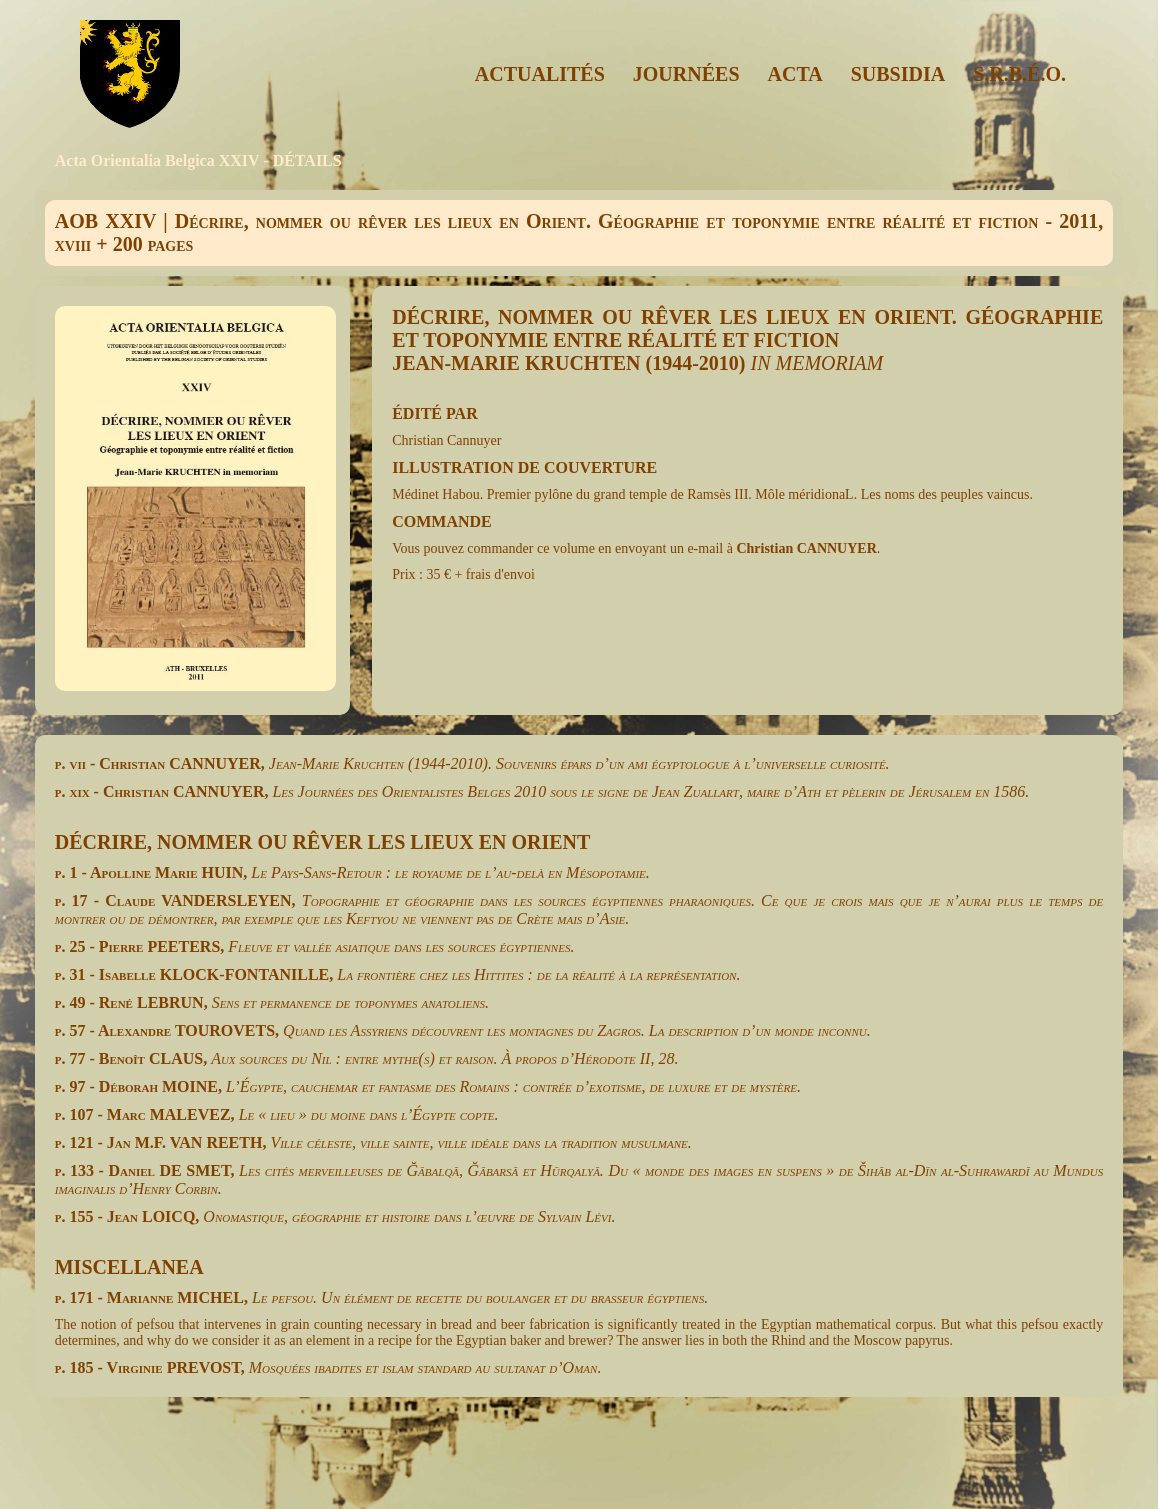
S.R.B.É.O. (1019, 74)
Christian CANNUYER (806, 548)
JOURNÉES (686, 74)
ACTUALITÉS (540, 74)
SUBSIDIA (898, 74)
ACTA (795, 74)
